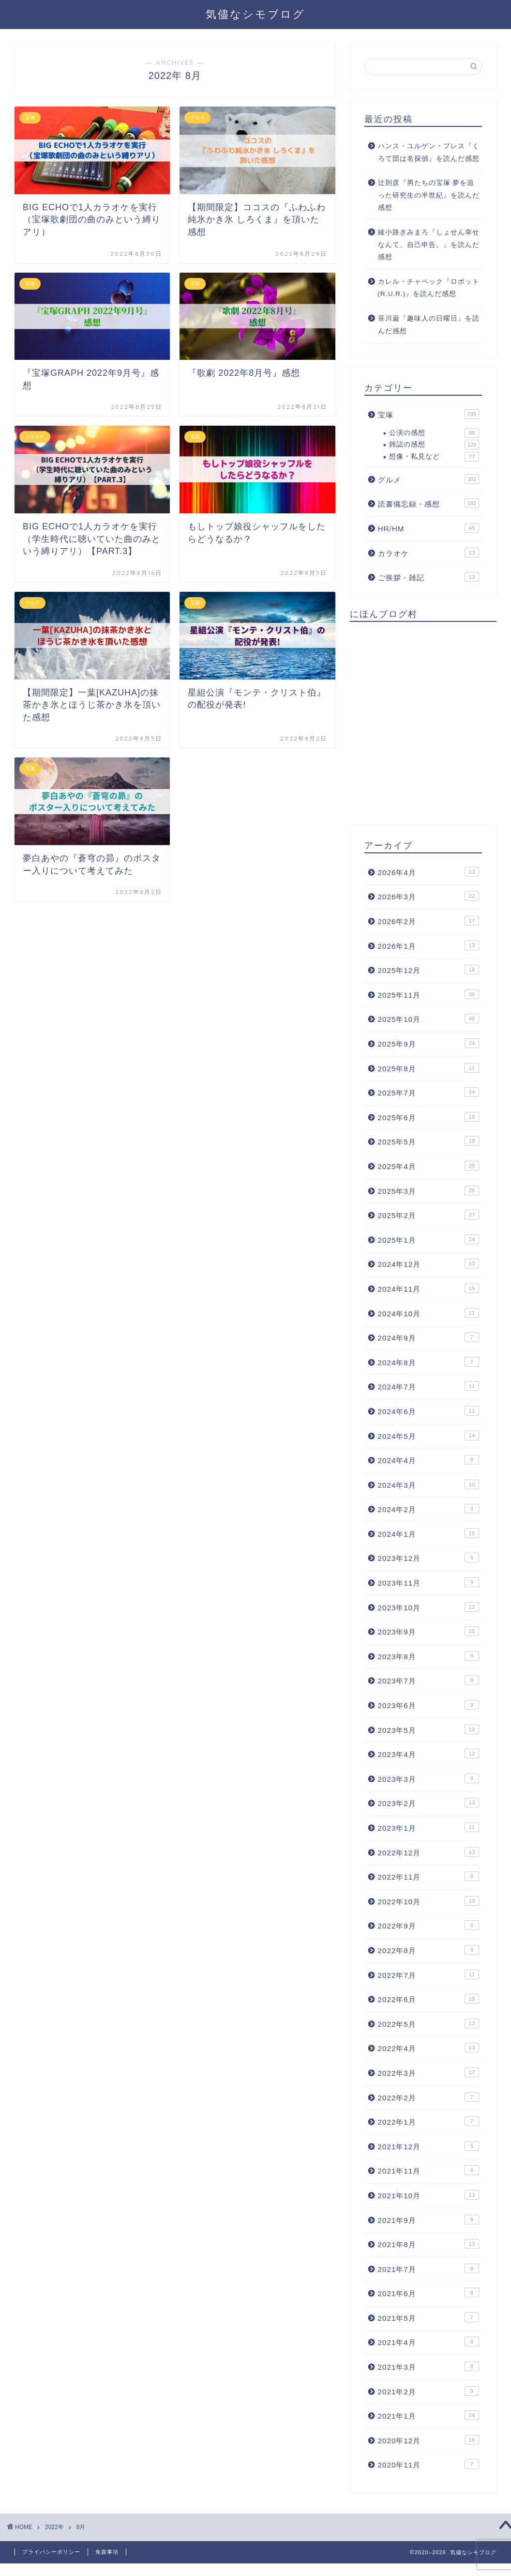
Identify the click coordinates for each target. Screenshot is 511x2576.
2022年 (54, 2527)
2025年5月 (428, 1141)
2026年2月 (428, 921)
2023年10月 (428, 1607)
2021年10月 (428, 2195)
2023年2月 (428, 1802)
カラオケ (428, 552)
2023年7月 (428, 1680)
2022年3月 (428, 2072)
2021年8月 (428, 2244)
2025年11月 (428, 994)
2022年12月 (428, 1852)
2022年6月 (428, 1999)
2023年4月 (428, 1753)
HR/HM (428, 528)
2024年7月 (428, 1386)
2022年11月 (428, 1876)
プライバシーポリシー (51, 2552)
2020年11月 (428, 2464)
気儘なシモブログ (255, 13)
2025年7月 (428, 1092)
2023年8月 (428, 1656)
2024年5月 (428, 1435)
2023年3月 (428, 1778)
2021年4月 (428, 2341)
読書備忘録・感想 (428, 503)
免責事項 (107, 2552)
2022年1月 (428, 2121)
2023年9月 (428, 1631)
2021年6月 (428, 2293)
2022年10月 (428, 1901)
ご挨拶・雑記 (428, 577)
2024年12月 (428, 1263)
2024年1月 (428, 1533)
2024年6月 (428, 1411)
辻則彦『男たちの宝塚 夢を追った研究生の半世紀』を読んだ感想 (429, 195)
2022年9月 (428, 1925)
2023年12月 (428, 1557)
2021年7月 (428, 2268)
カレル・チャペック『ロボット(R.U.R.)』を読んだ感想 (429, 288)
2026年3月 (428, 896)
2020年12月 (428, 2440)
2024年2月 (428, 1508)
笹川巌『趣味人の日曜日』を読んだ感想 (429, 325)
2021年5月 (428, 2317)
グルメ (428, 479)
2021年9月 (428, 2219)
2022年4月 (428, 2047)
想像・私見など (434, 457)
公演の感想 (434, 433)
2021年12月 (428, 2146)
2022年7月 (428, 1974)
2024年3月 (428, 1484)
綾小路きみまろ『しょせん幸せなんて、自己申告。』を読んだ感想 (429, 245)
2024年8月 (428, 1362)
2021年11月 (428, 2170)
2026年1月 (428, 945)
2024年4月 (428, 1460)
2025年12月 (428, 969)
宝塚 (428, 414)
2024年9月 (428, 1337)
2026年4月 (428, 872)
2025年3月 (428, 1190)
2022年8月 (428, 1950)
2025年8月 (428, 1068)
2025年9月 (428, 1043)
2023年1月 (428, 1827)
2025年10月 (428, 1018)
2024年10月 (428, 1313)
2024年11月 (428, 1288)
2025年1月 (428, 1239)
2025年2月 (428, 1214)
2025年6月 (428, 1117)
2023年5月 (428, 1729)
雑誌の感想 (434, 444)
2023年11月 (428, 1582)
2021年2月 (428, 2391)
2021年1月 (428, 2415)
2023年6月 (428, 1705)
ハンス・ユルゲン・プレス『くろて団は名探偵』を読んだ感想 (429, 152)
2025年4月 (428, 1166)
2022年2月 (428, 2097)
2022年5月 (428, 2023)
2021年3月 (428, 2366)
